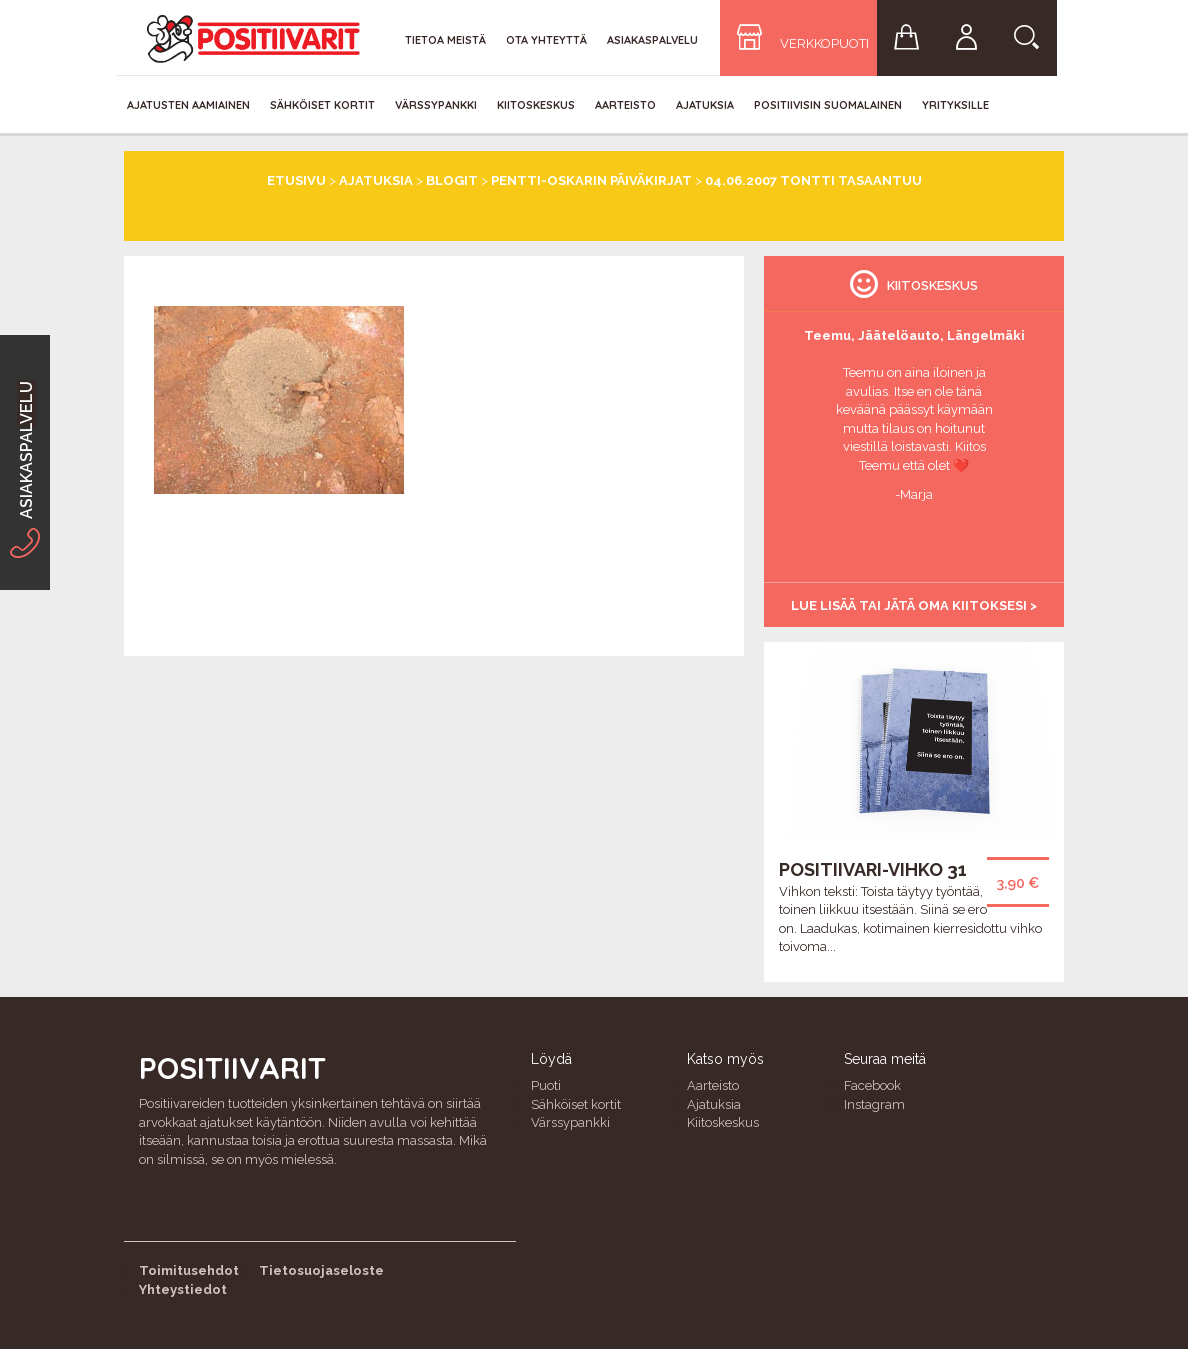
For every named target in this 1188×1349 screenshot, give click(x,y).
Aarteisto (625, 105)
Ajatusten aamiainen (188, 105)
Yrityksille (955, 105)
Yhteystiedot (183, 1289)
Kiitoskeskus (536, 105)
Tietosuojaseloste (321, 1270)
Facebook (872, 1085)
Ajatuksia (705, 105)
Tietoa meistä (445, 40)
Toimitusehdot (189, 1270)
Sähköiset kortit (322, 105)
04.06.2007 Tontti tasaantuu (813, 180)
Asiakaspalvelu (652, 40)
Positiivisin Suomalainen (828, 105)
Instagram (874, 1104)
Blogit (452, 180)
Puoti (546, 1085)
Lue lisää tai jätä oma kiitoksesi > (914, 605)
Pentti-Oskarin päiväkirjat (591, 180)
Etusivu (296, 180)
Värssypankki (436, 105)
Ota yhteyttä (546, 40)
